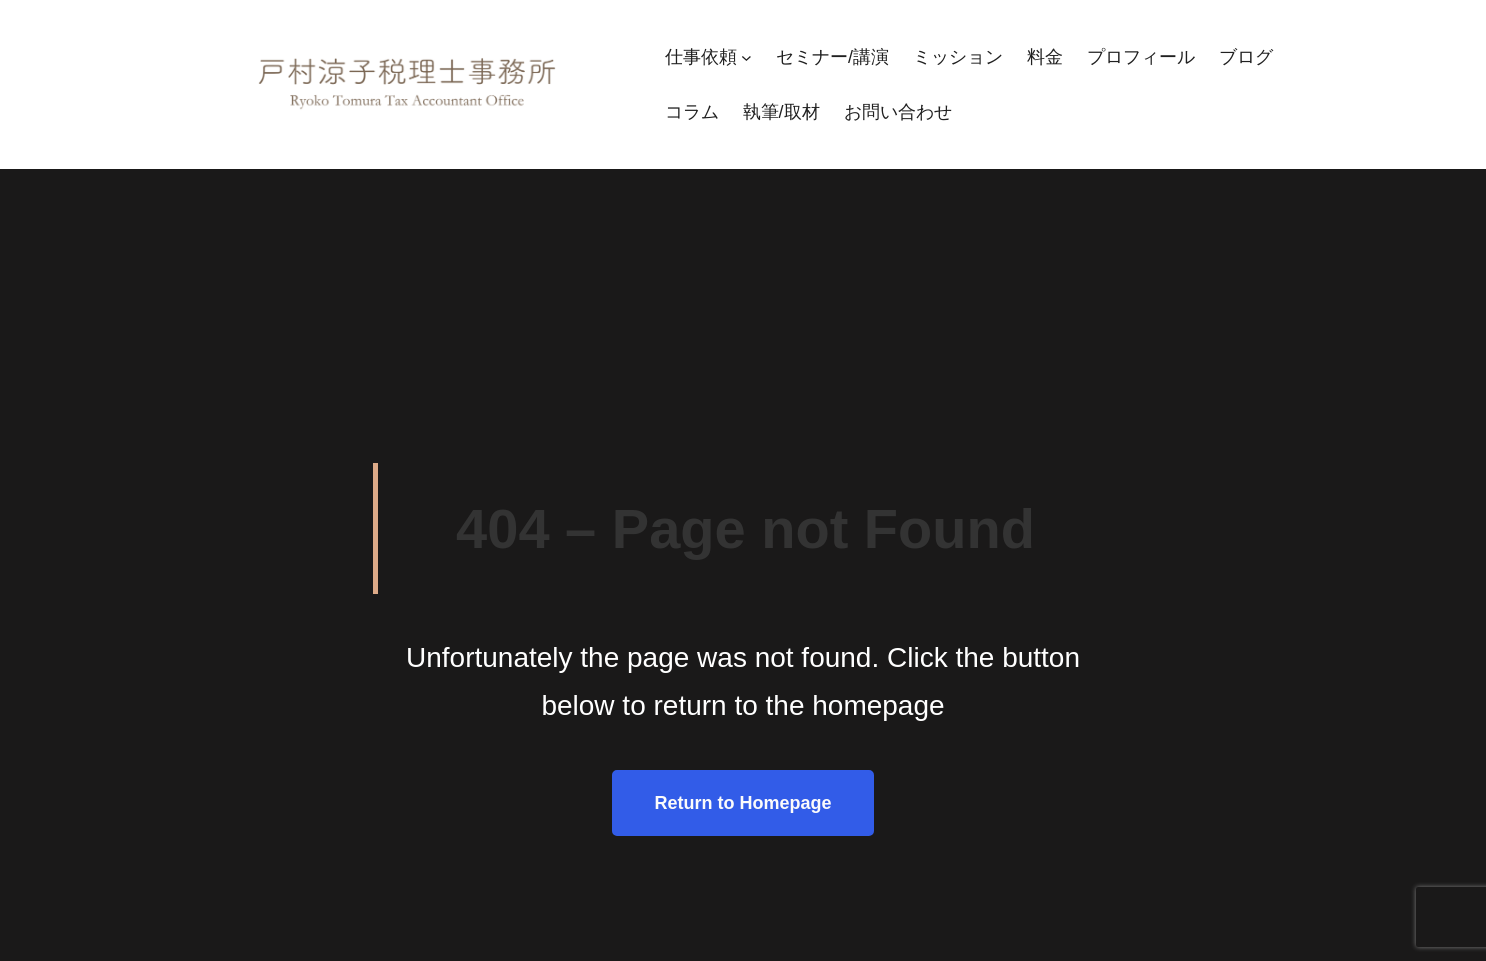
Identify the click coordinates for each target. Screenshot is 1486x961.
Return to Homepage (742, 803)
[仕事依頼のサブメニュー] (746, 57)
